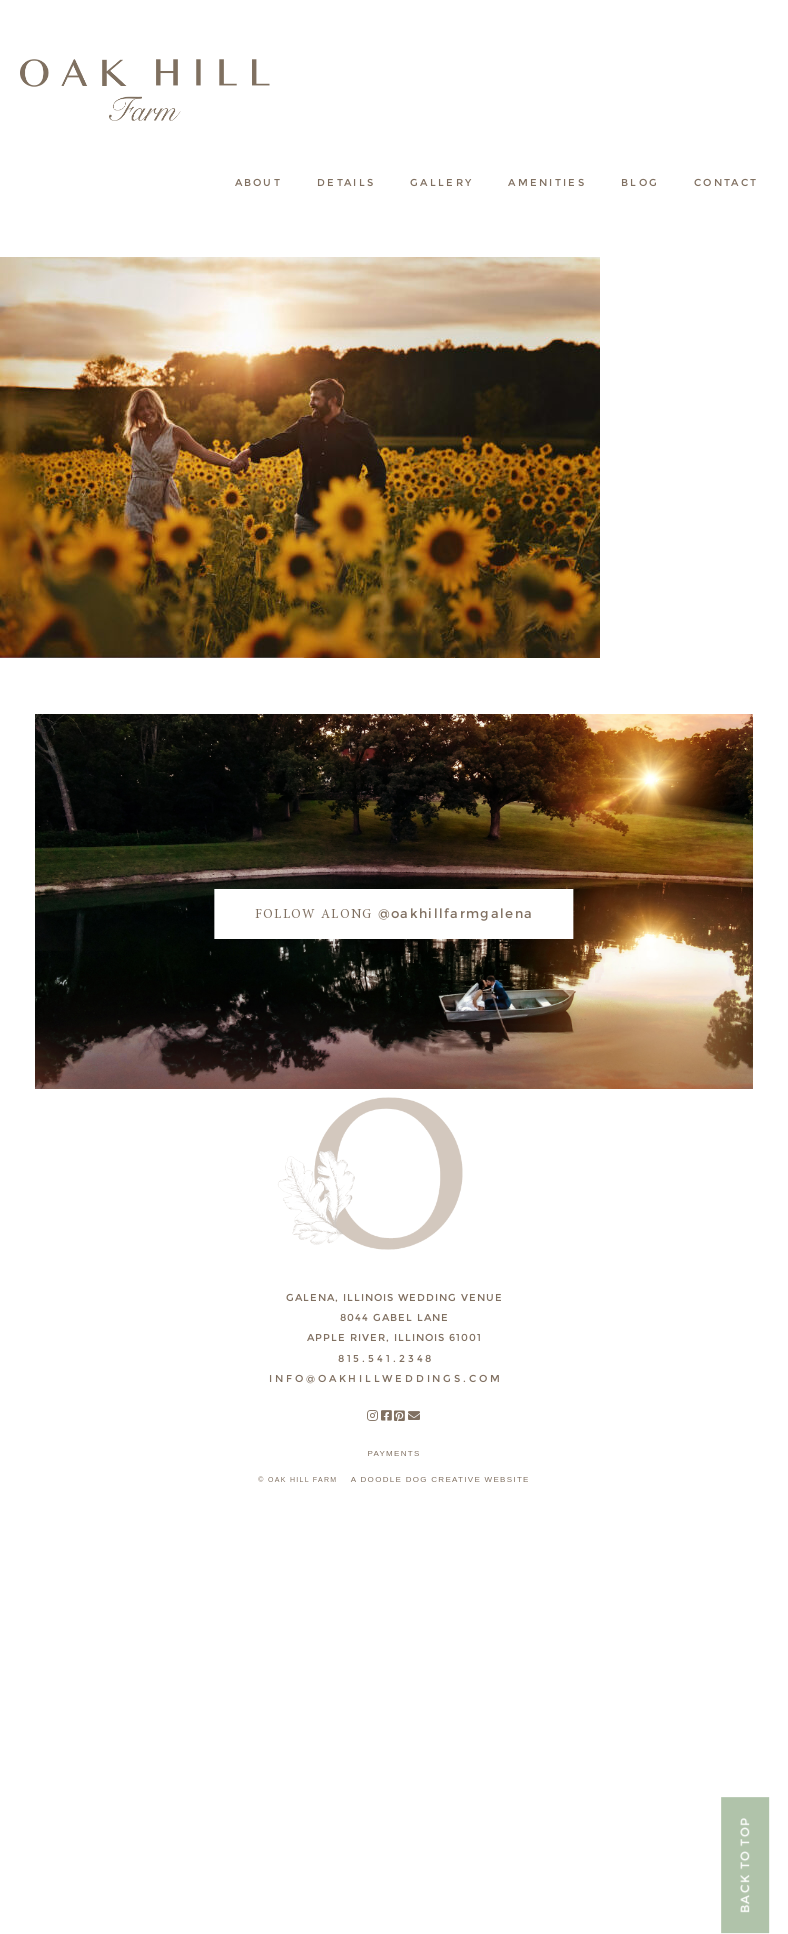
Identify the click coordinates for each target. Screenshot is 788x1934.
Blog (640, 182)
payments (393, 1453)
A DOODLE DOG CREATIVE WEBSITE (440, 1479)
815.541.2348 (386, 1358)
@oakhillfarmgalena (394, 913)
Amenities (547, 182)
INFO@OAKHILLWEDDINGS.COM (385, 1378)
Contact (726, 182)
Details (346, 182)
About (259, 182)
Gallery (441, 182)
